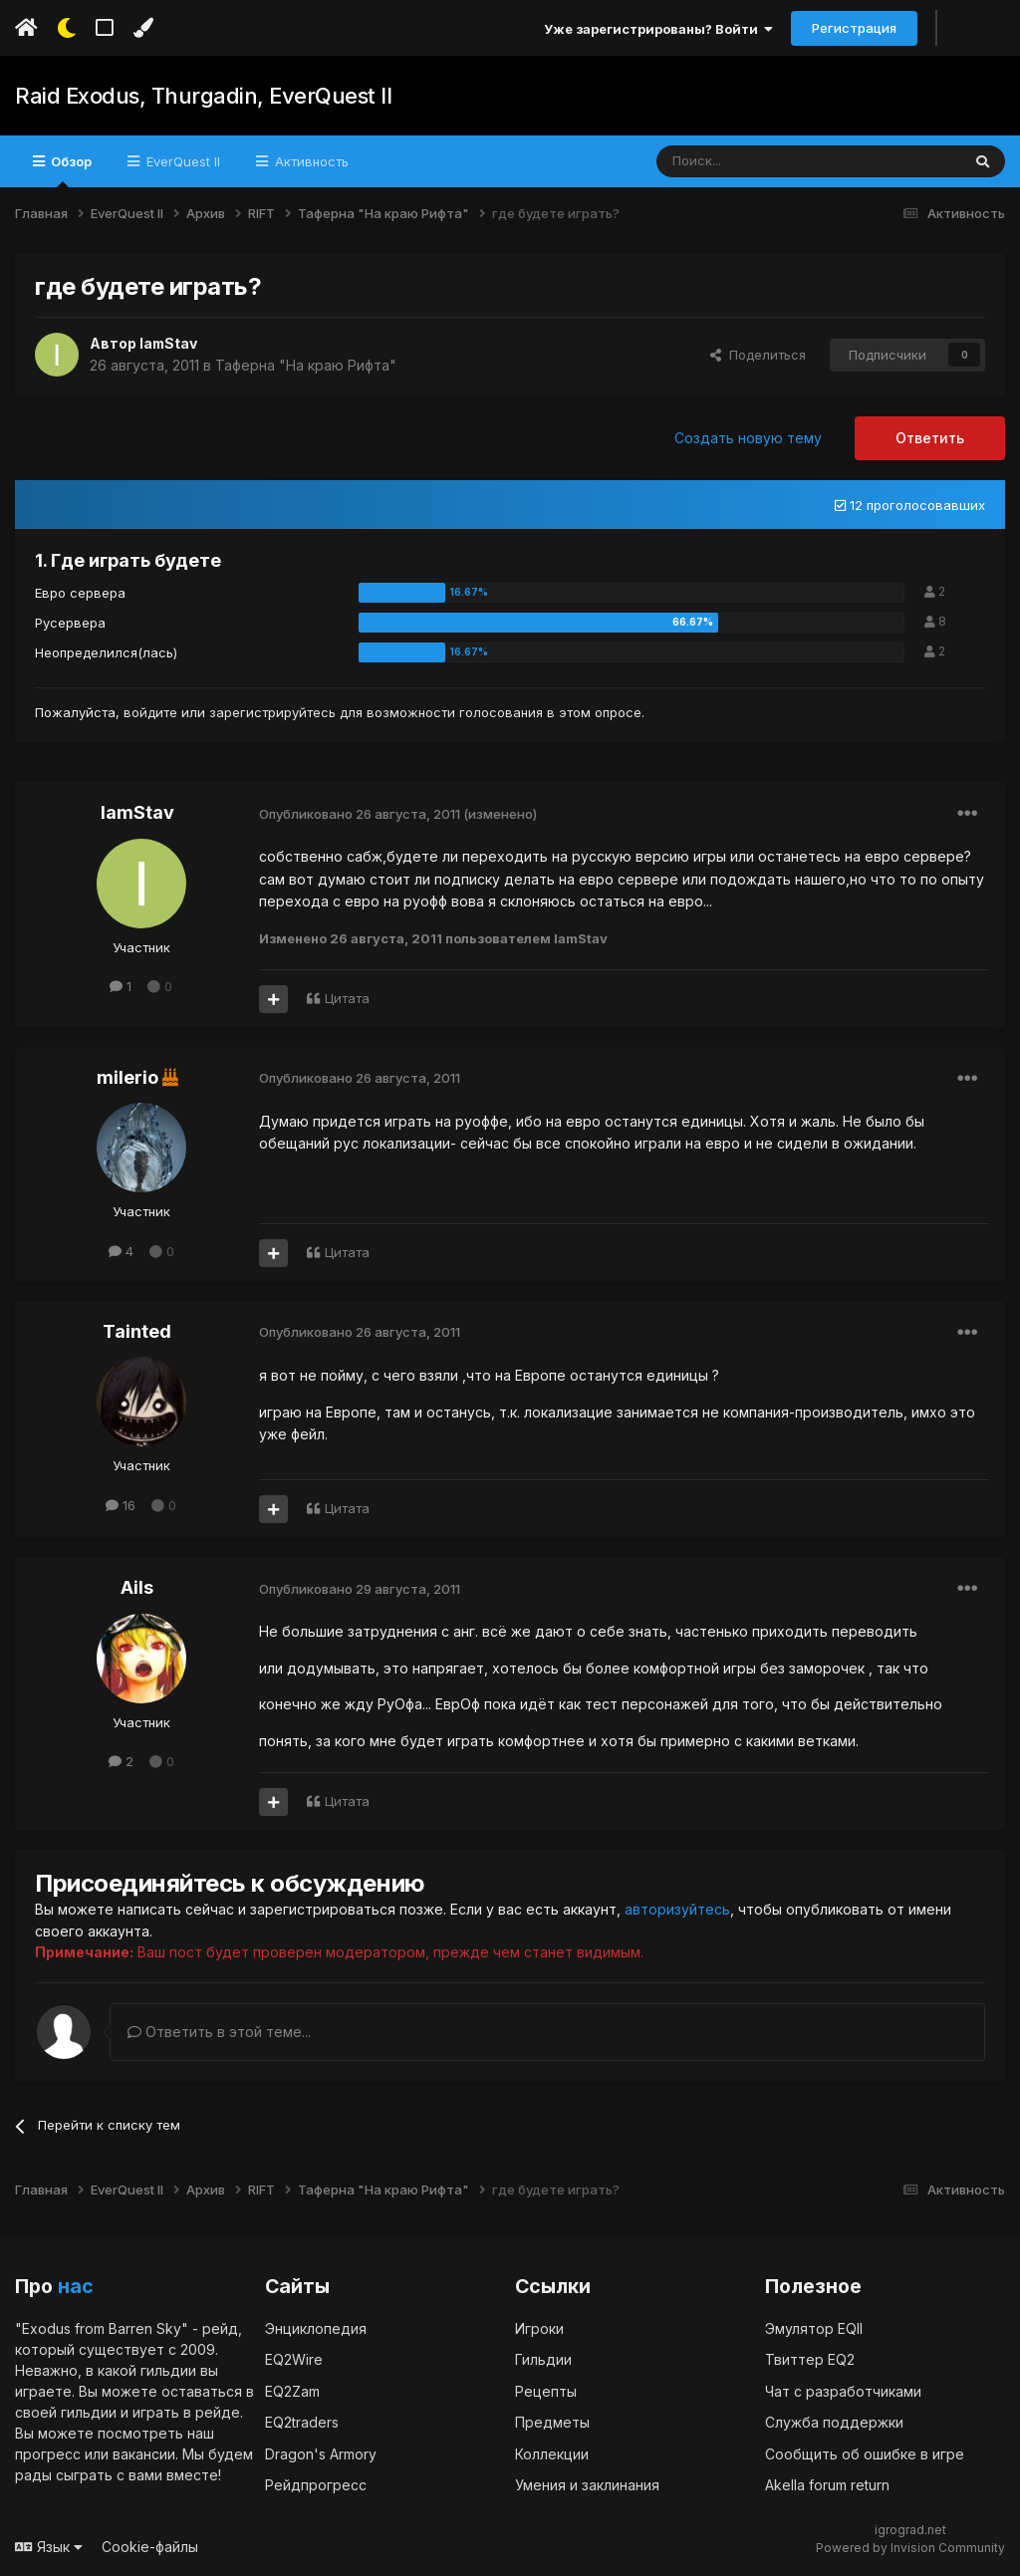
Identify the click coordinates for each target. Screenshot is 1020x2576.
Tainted (137, 1331)
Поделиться (758, 355)
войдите (150, 712)
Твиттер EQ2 (810, 2358)
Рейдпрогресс (316, 2483)
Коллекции (552, 2453)
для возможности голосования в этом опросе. (490, 712)
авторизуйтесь (677, 1909)
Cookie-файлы (150, 2545)
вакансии (144, 2453)
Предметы (552, 2421)
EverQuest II (181, 161)
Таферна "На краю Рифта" (305, 365)
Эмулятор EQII (814, 2327)
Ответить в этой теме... (219, 2030)
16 (120, 1505)
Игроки (539, 2327)
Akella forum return (827, 2483)
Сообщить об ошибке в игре (864, 2453)
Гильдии (543, 2358)
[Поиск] (762, 161)
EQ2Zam (292, 2390)
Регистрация (854, 28)
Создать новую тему (748, 437)
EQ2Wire (294, 2358)
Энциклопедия (316, 2327)
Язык (49, 2545)
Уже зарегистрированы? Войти (658, 29)
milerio (127, 1077)
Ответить (929, 437)
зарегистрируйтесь (272, 712)
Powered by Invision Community (910, 2546)
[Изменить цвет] (142, 28)
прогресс (48, 2453)
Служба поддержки (834, 2421)
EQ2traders (302, 2421)
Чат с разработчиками (843, 2390)
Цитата (347, 998)
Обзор (70, 170)
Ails (137, 1587)
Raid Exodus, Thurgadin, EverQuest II (203, 96)
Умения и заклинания (587, 2483)
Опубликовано (359, 814)
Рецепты (546, 2390)
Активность (310, 161)
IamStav (169, 343)
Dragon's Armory (321, 2453)
